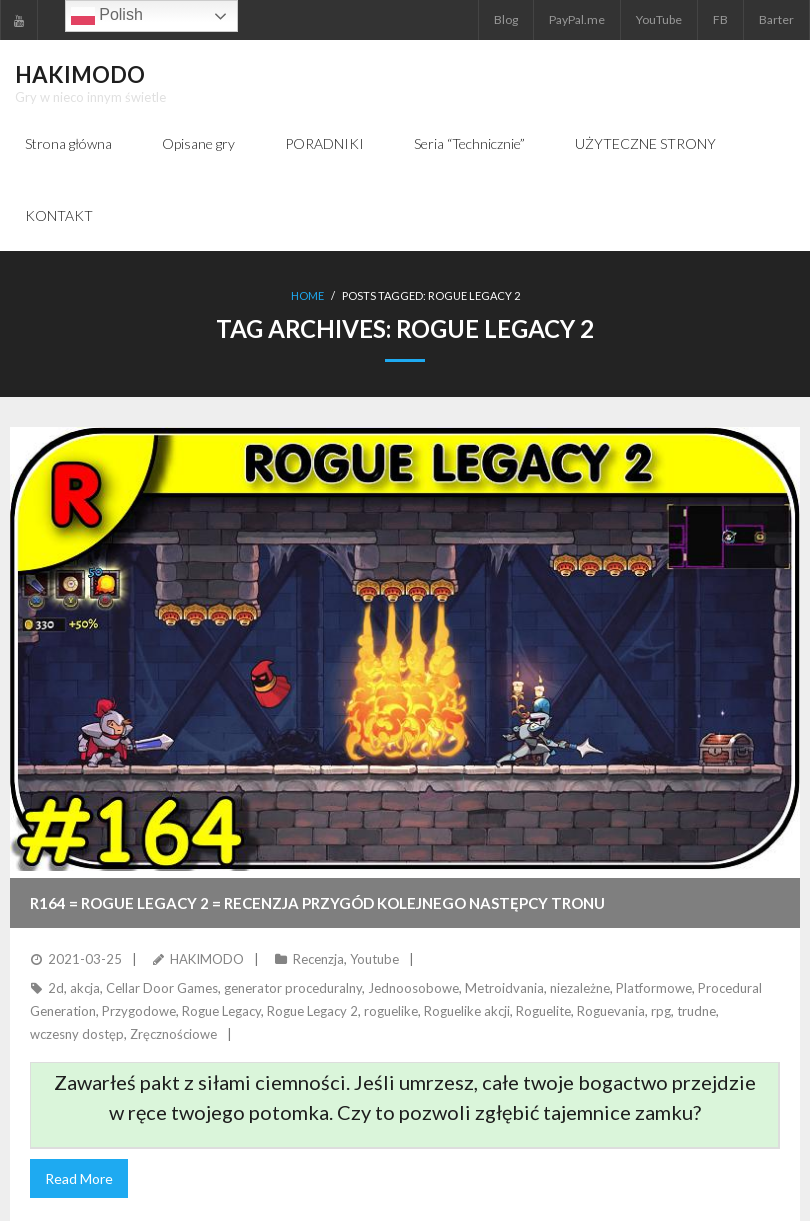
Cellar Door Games (162, 988)
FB (720, 19)
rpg (661, 1011)
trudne (696, 1011)
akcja (85, 988)
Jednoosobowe (413, 988)
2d (56, 988)
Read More (79, 1178)
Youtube (374, 959)
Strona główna (68, 143)
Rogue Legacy (221, 1011)
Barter (776, 19)
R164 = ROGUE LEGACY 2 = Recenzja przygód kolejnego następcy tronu (317, 903)
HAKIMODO (207, 959)
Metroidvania (504, 988)
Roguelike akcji (467, 1011)
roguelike (391, 1011)
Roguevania (611, 1011)
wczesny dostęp (77, 1034)
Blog (506, 19)
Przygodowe (139, 1011)
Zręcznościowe (173, 1034)
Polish (107, 16)
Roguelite (543, 1011)
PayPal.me (577, 19)
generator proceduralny (293, 988)
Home (307, 295)
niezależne (580, 988)
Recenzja (318, 959)
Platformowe (654, 988)
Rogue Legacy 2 (312, 1011)
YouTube (659, 19)
